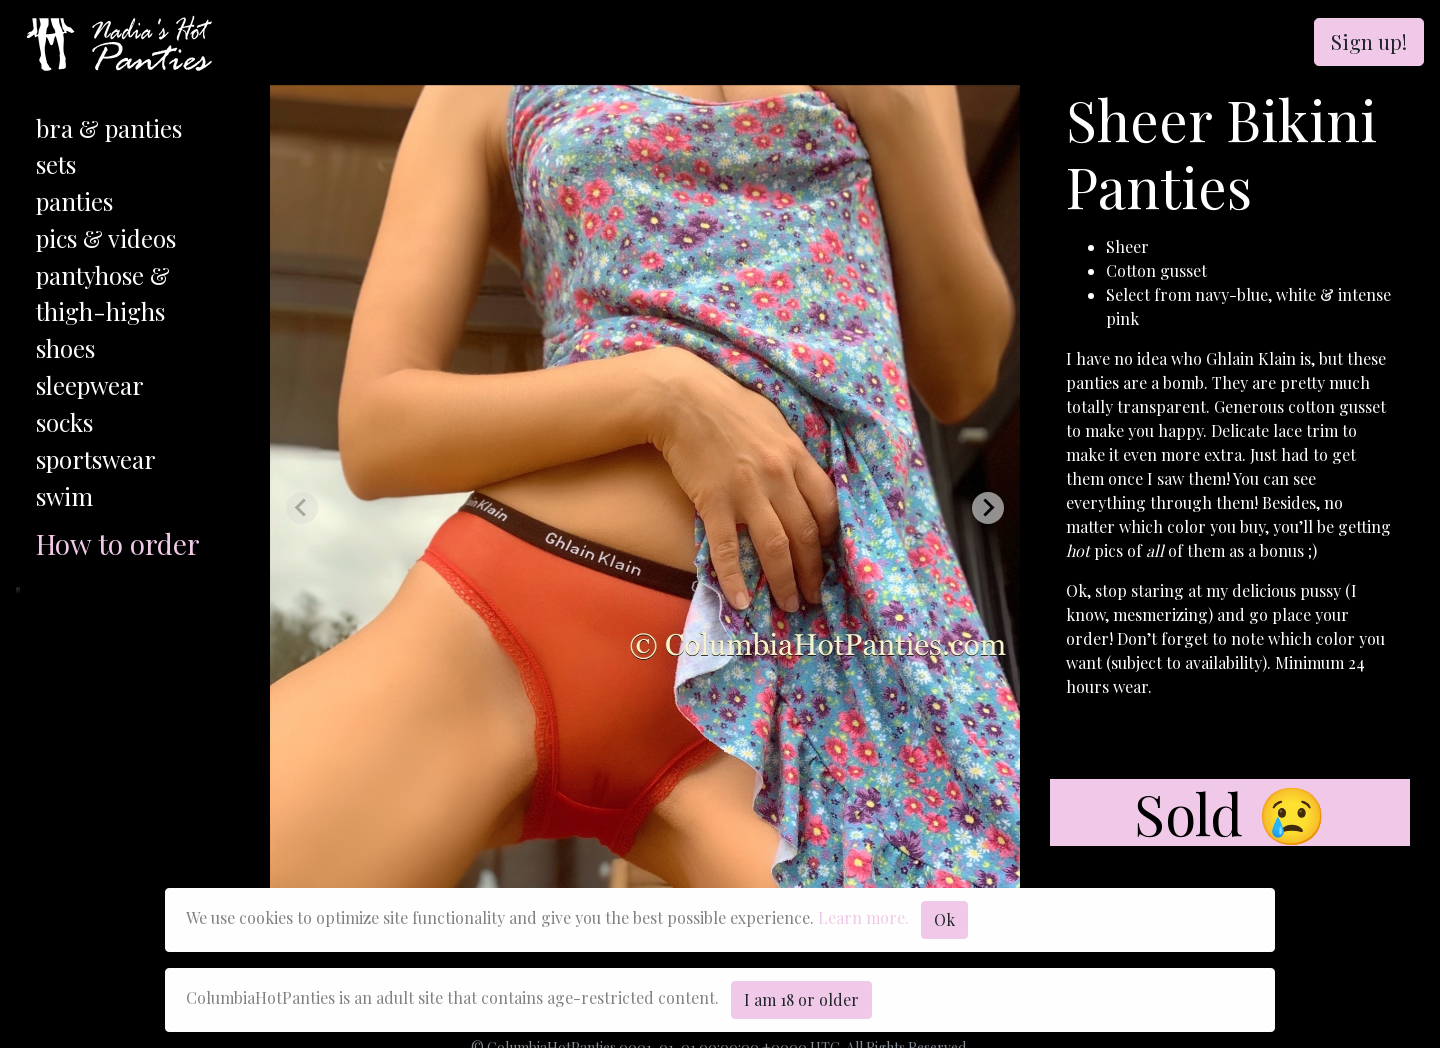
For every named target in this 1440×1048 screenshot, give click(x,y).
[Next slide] (988, 508)
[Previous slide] (302, 508)
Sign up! (1369, 41)
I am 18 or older (801, 999)
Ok (944, 919)
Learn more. (863, 917)
